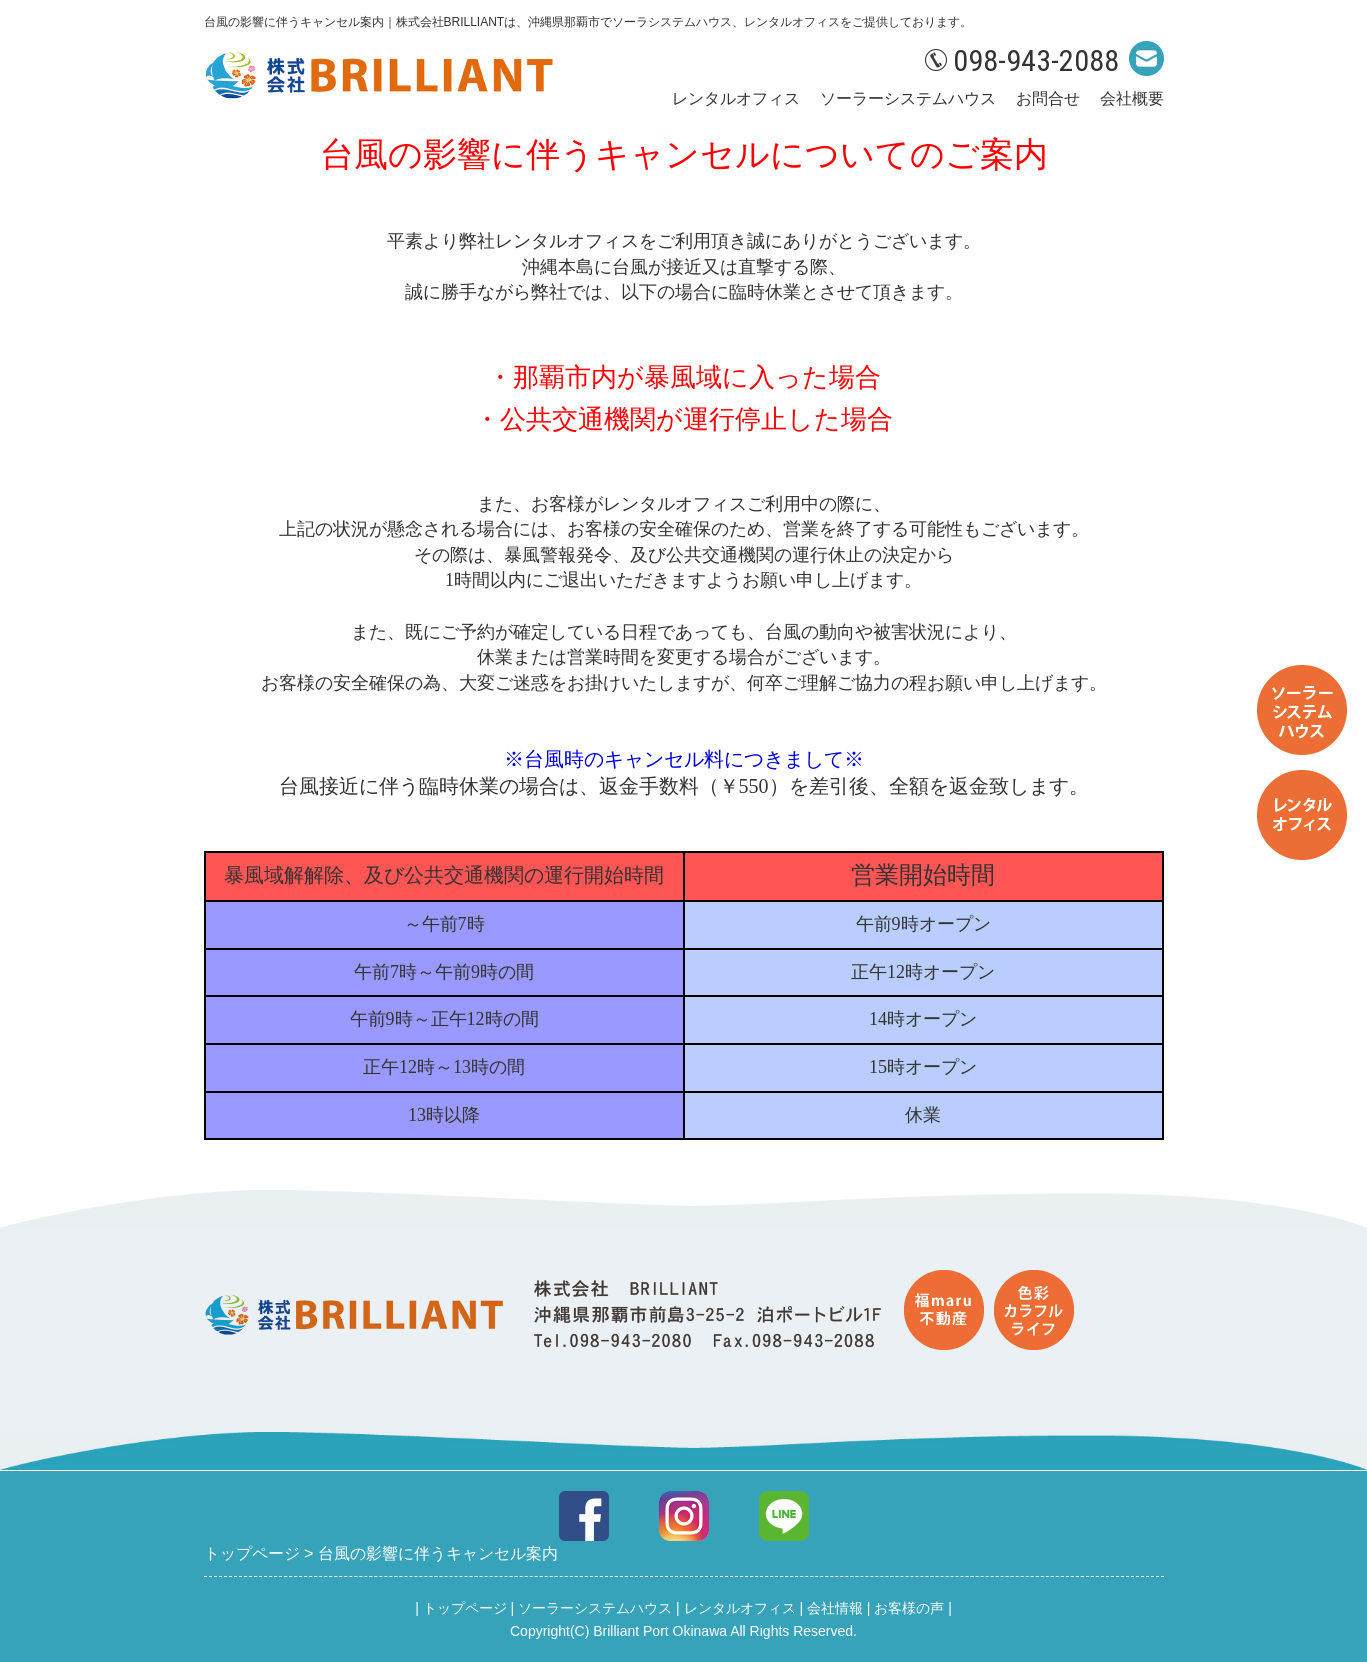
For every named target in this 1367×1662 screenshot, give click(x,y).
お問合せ (1048, 98)
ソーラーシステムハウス (908, 98)
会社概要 (1132, 98)
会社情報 (835, 1608)
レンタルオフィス (736, 98)
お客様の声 (909, 1608)
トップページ (465, 1608)
